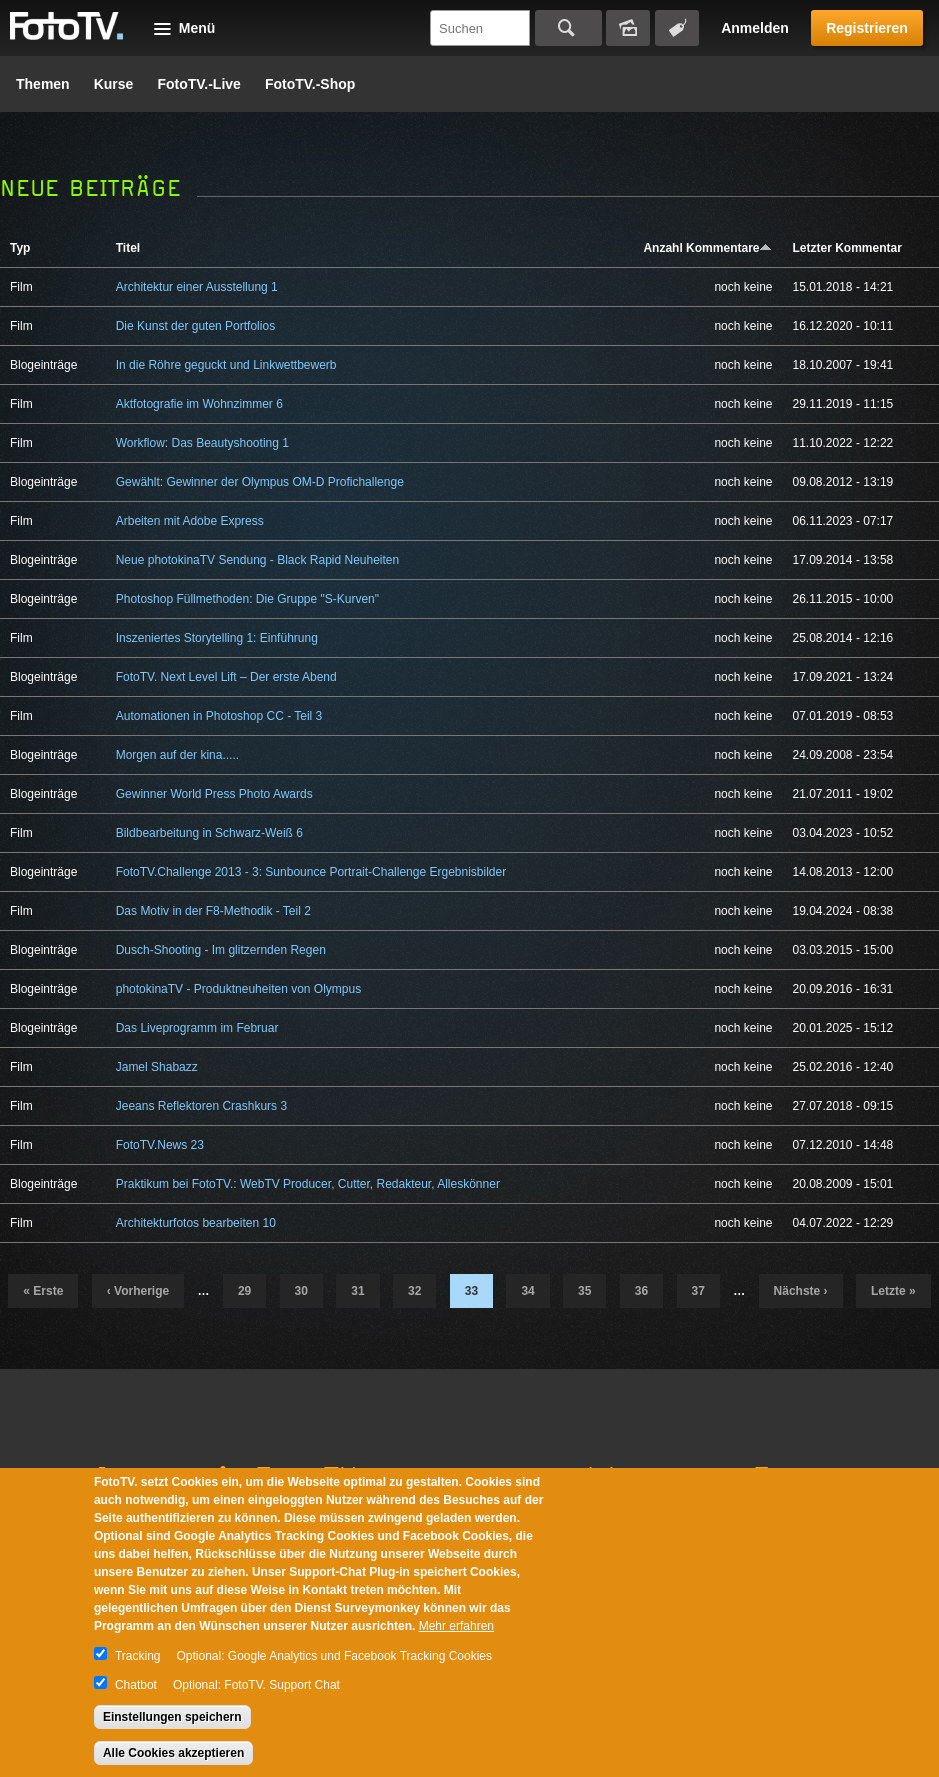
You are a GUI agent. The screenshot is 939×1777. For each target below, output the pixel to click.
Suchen (568, 28)
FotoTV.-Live (199, 84)
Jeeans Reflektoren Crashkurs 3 (201, 1106)
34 (527, 1291)
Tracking (138, 1656)
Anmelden (755, 28)
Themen (43, 84)
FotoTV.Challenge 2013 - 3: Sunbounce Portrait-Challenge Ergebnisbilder (311, 872)
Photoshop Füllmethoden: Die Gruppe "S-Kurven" (247, 599)
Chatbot (136, 1685)
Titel (128, 248)
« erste (43, 1291)
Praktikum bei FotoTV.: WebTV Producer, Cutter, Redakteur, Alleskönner (308, 1184)
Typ (20, 248)
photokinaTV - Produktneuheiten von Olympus (238, 989)
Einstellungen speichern (172, 1717)
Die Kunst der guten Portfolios (195, 326)
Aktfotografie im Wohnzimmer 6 (199, 404)
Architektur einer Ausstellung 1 (197, 287)
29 (244, 1291)
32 (414, 1291)
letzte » (893, 1291)
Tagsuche (677, 28)
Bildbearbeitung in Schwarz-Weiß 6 (209, 833)
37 (698, 1291)
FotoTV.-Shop (310, 84)
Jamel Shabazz (157, 1067)
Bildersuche (628, 28)
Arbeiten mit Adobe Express (190, 521)
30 (301, 1291)
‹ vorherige (138, 1291)
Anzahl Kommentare (707, 248)
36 (641, 1291)
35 (584, 1291)
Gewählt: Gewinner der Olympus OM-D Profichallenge (260, 482)
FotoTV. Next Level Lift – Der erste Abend (226, 677)
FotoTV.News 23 (160, 1145)
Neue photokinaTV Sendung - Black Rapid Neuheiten (258, 560)
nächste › (801, 1291)
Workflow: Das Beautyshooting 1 (202, 443)
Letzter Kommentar (846, 248)
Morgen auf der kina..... (177, 755)
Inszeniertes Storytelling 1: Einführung (217, 638)
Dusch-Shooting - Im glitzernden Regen (221, 950)
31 (357, 1291)
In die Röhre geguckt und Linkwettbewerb (226, 365)
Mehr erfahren (456, 1626)
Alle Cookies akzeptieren (173, 1753)
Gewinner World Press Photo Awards (214, 794)
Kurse (114, 84)
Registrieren (867, 28)
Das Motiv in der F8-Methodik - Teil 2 (213, 911)
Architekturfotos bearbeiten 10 (196, 1223)
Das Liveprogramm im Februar (197, 1028)
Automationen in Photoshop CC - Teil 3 (219, 716)
